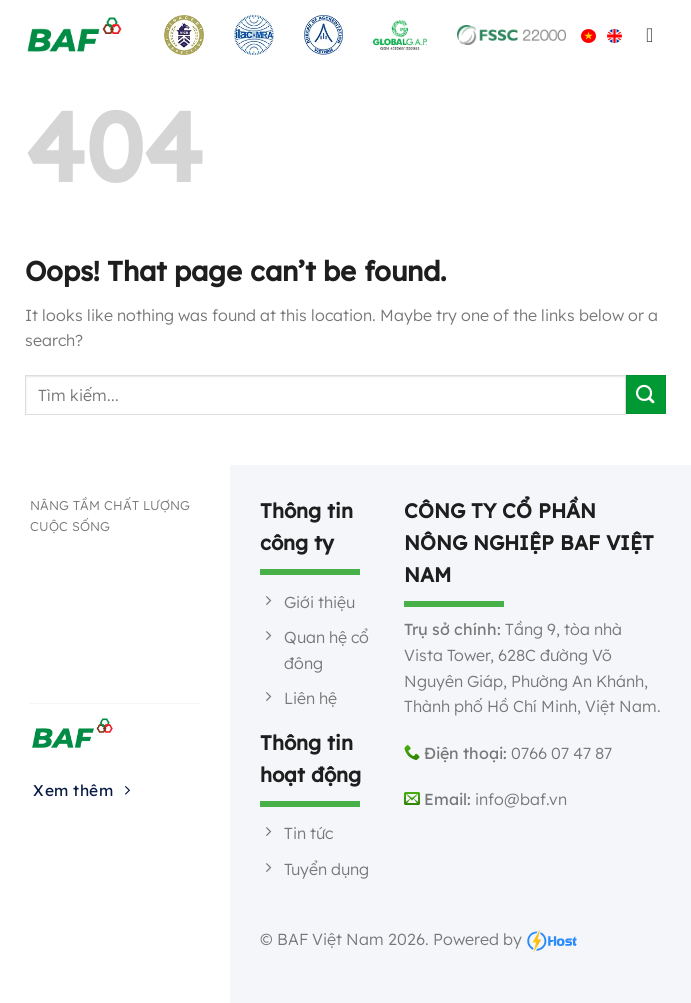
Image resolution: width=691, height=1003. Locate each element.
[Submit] (646, 394)
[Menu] (651, 35)
